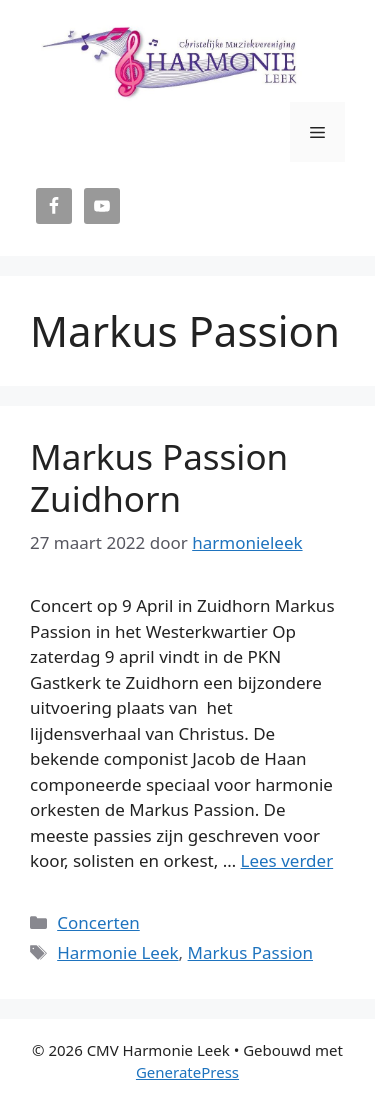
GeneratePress (187, 1072)
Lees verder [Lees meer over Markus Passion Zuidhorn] (287, 860)
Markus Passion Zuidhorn (159, 477)
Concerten (98, 922)
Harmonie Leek (117, 952)
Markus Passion (250, 952)
